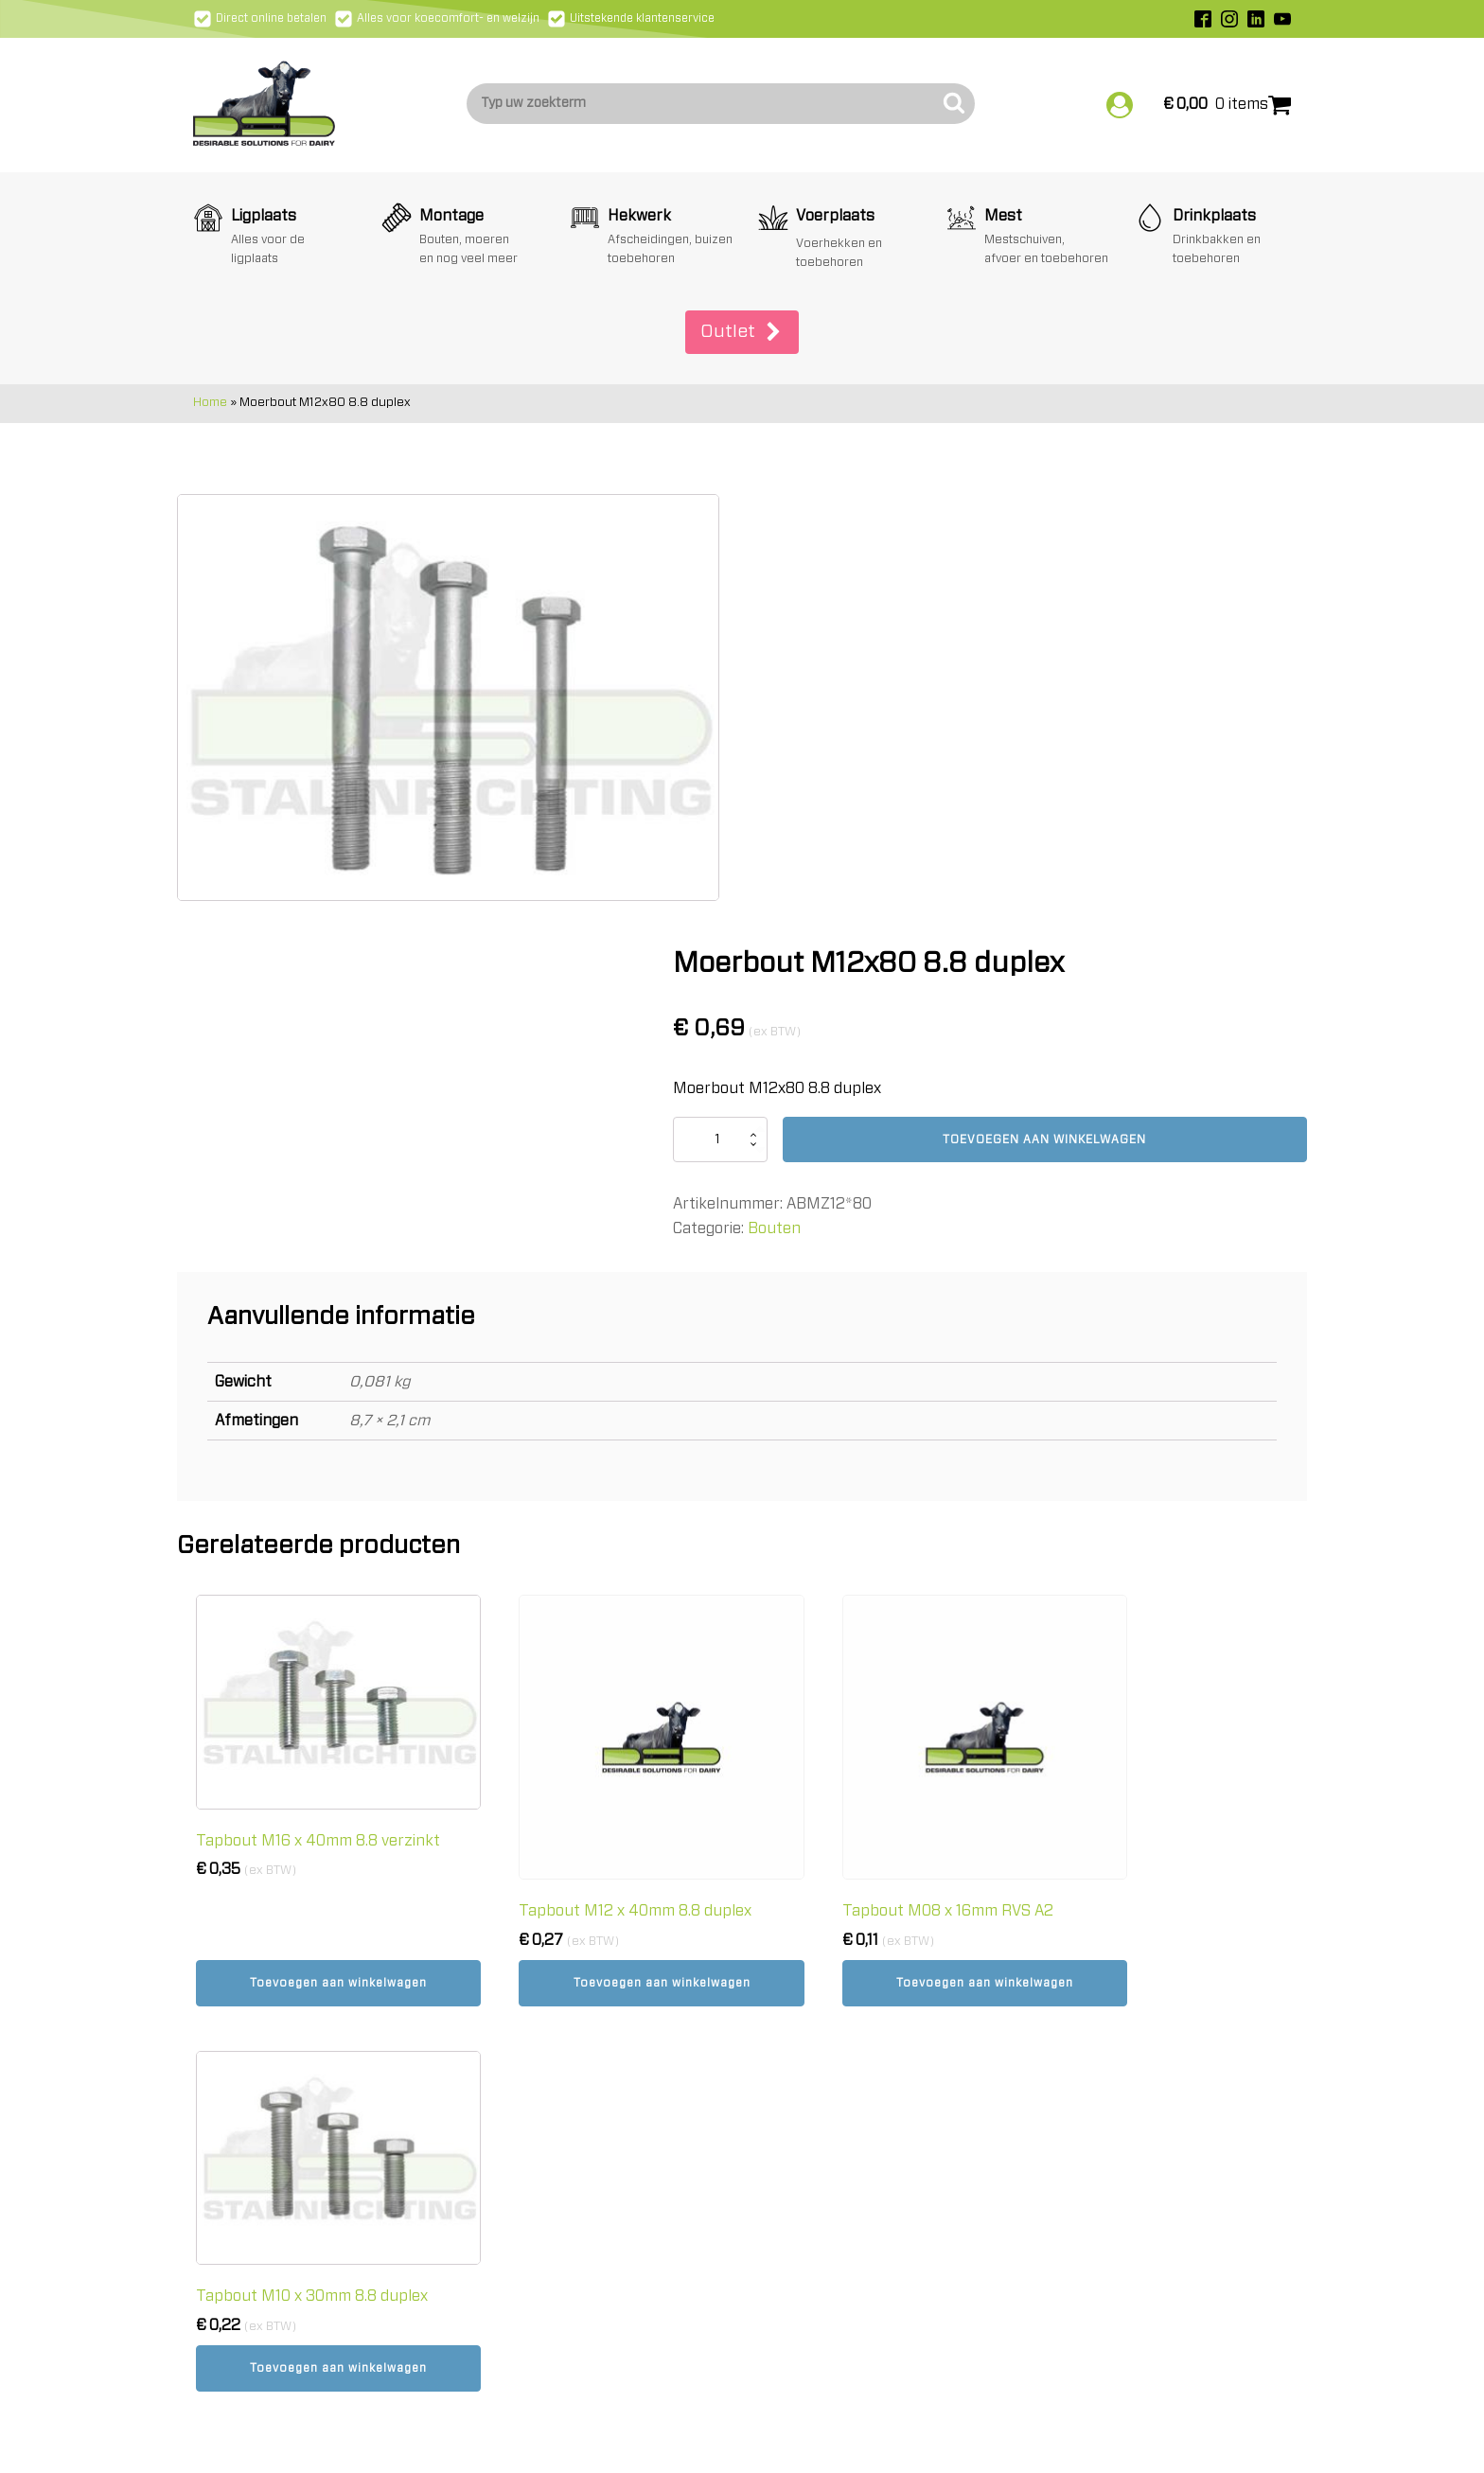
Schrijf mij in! (1108, 2156)
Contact (791, 2117)
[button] (742, 330)
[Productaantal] (812, 684)
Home (210, 401)
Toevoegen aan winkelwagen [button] (316, 1618)
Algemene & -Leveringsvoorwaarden (890, 2038)
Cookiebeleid (806, 2065)
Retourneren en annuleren (858, 2012)
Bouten (865, 773)
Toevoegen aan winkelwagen (1092, 684)
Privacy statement (828, 2090)
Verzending (802, 1986)
